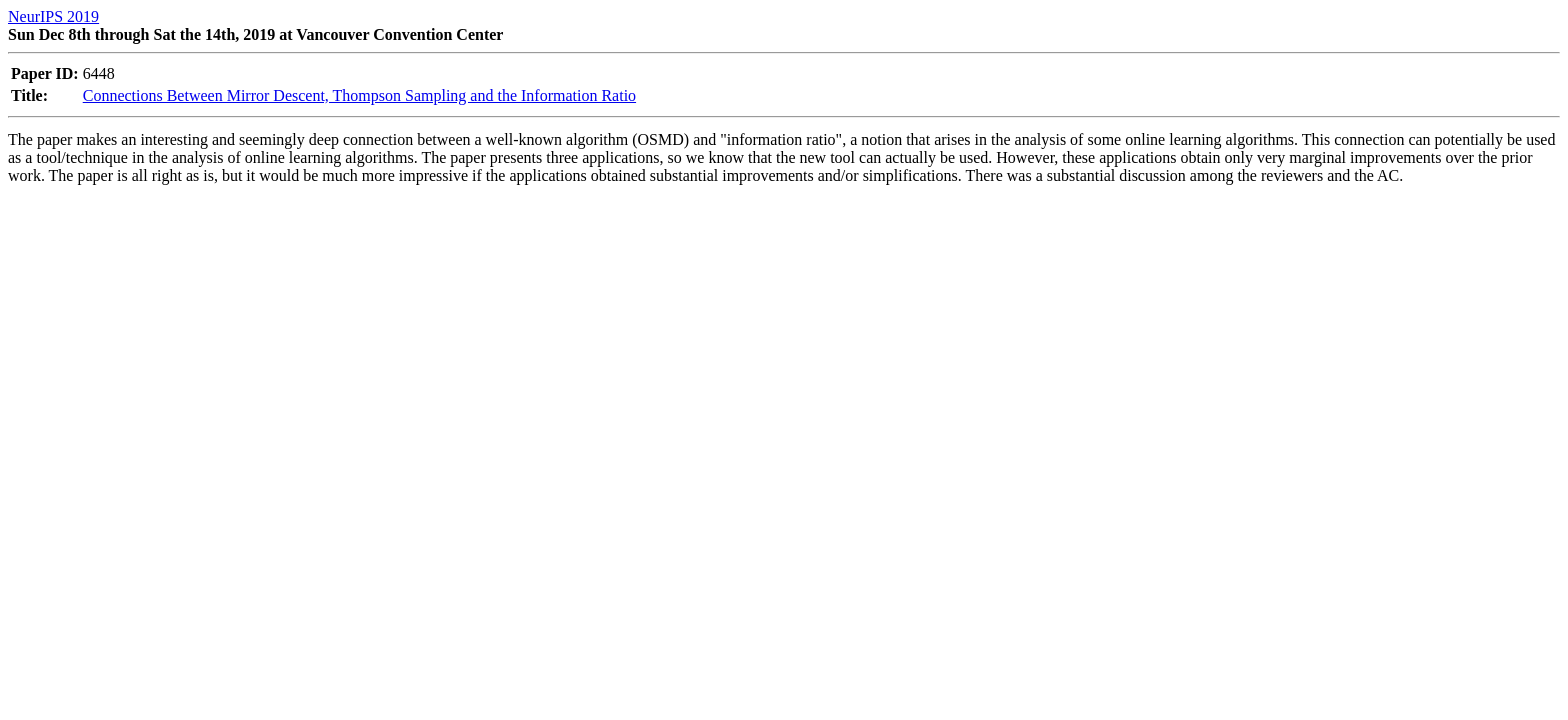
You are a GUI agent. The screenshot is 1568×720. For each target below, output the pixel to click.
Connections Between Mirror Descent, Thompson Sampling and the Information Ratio (359, 95)
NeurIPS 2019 (53, 16)
